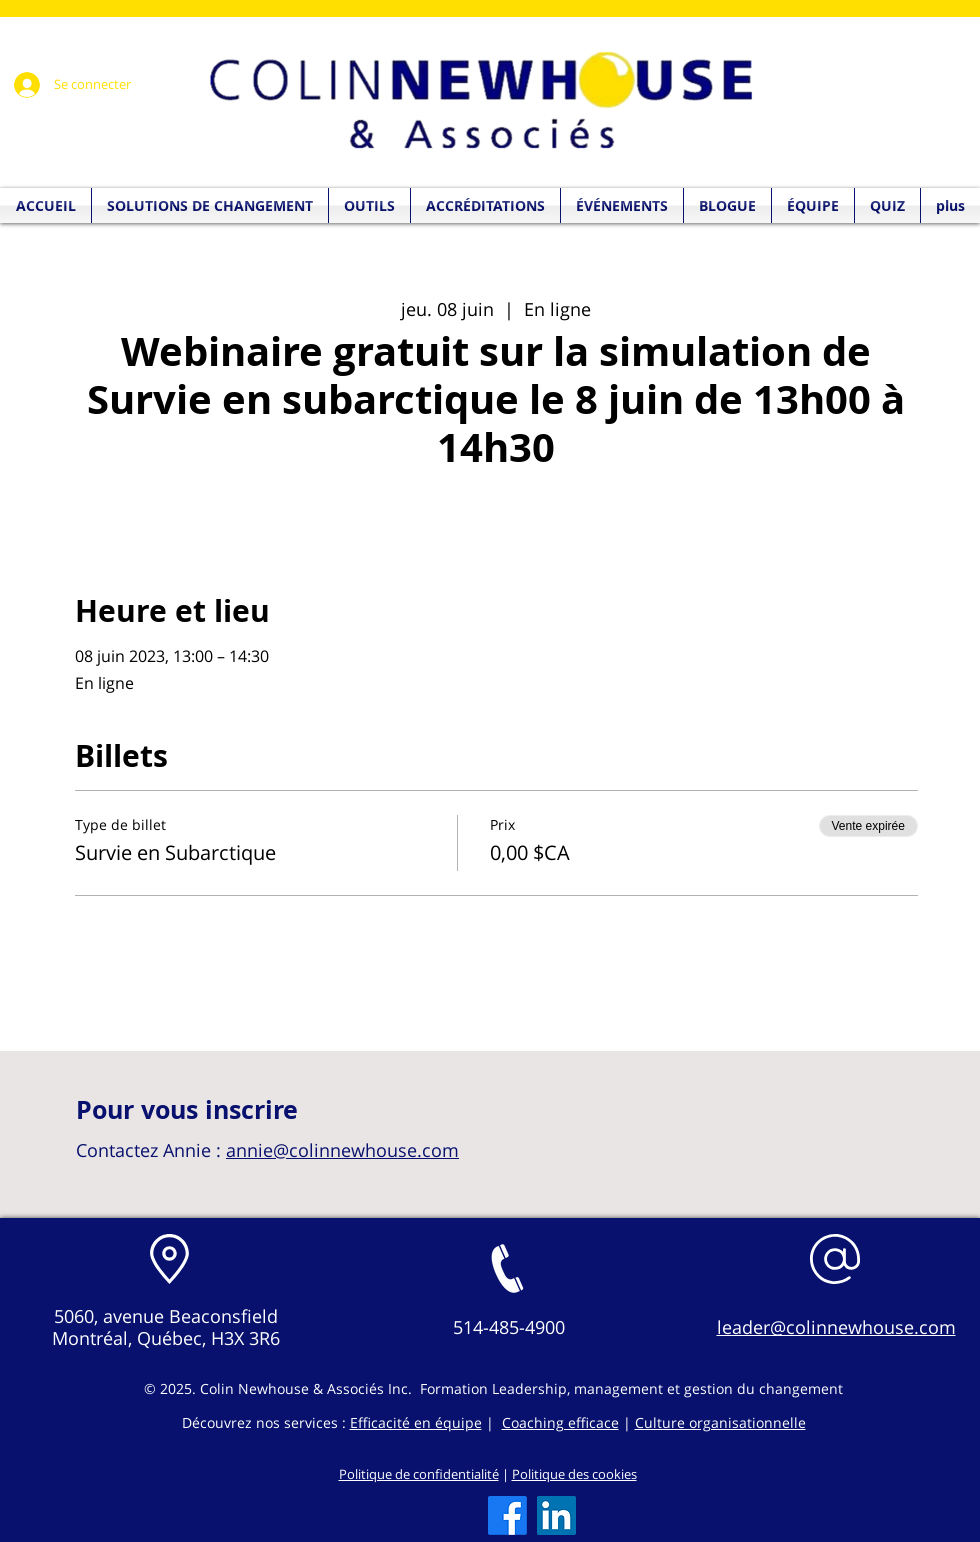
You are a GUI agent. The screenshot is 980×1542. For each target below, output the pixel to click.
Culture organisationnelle (720, 1422)
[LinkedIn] (556, 1515)
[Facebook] (507, 1515)
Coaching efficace (560, 1422)
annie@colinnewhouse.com (342, 1150)
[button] (887, 205)
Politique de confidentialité (419, 1474)
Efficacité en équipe (416, 1422)
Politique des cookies (574, 1474)
